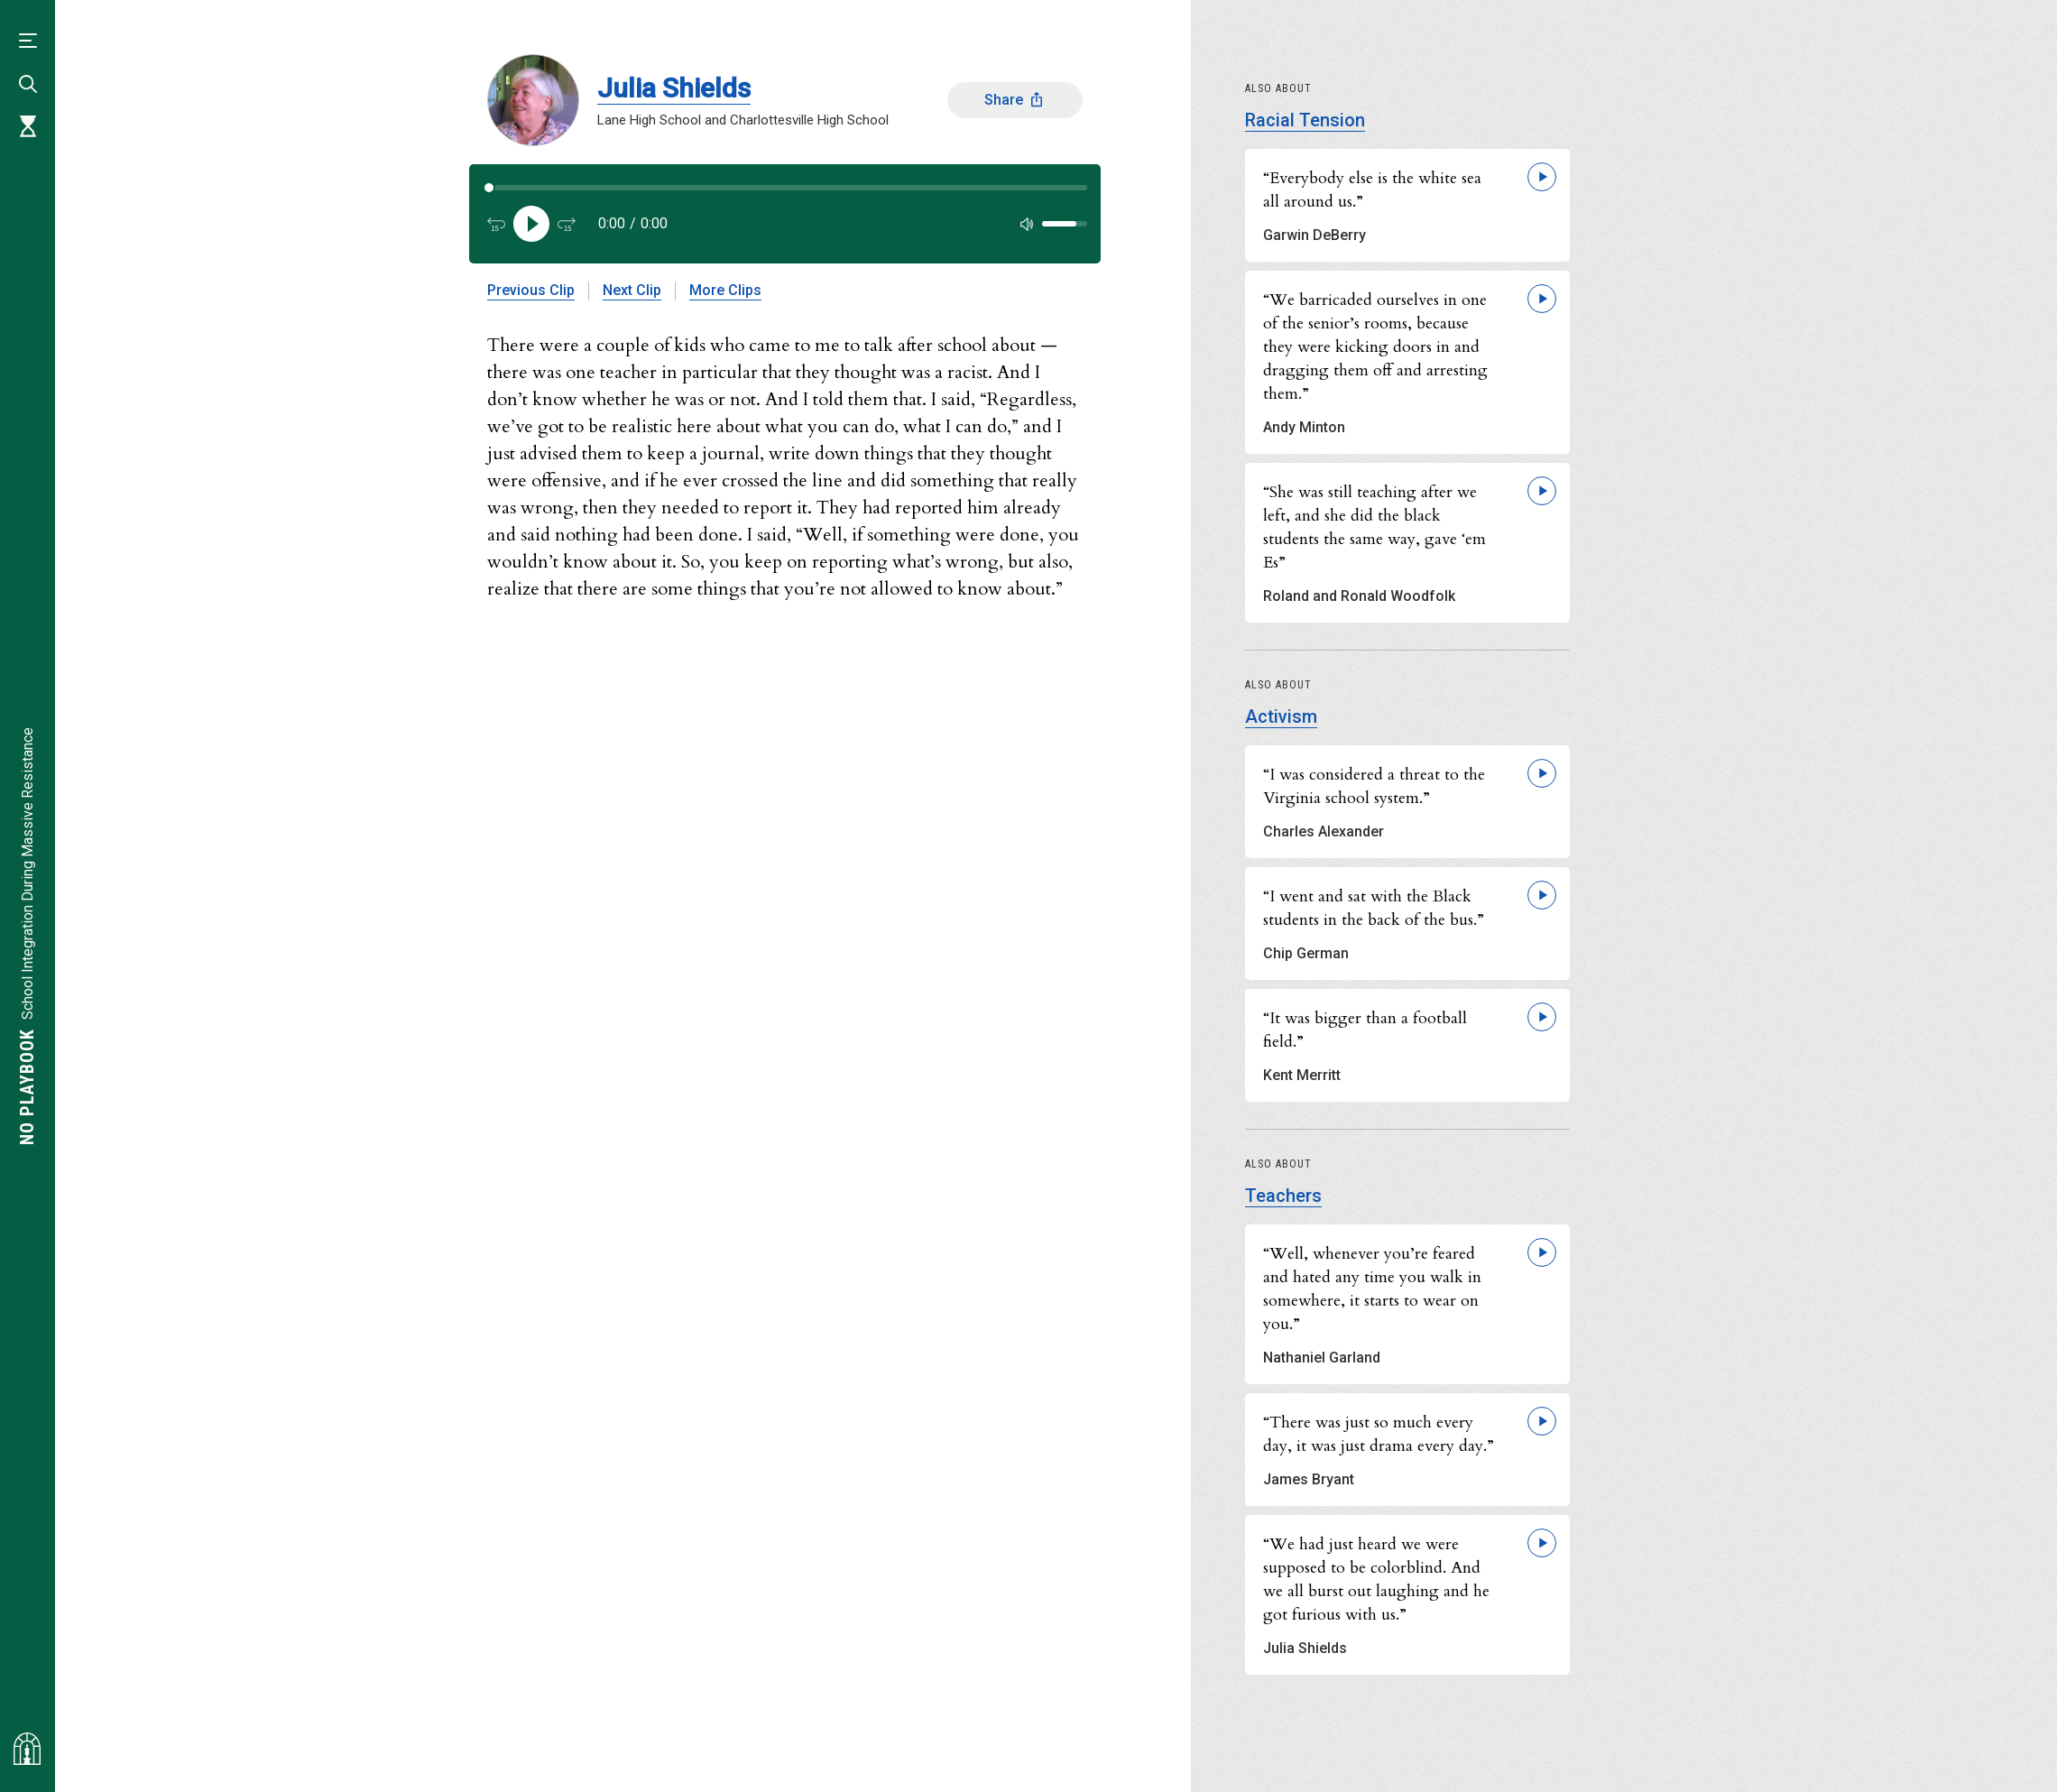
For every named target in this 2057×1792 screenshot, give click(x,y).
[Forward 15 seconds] (566, 224)
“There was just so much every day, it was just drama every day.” (1378, 1434)
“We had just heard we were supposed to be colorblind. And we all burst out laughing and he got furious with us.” (1376, 1579)
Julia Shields (674, 88)
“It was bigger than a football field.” (1365, 1030)
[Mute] (1026, 224)
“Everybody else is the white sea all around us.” (1372, 190)
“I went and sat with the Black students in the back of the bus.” (1373, 908)
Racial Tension (1305, 120)
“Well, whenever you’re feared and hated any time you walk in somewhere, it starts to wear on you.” (1372, 1288)
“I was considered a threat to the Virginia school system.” (1374, 786)
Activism (1281, 716)
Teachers (1283, 1195)
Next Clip (632, 290)
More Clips (725, 290)
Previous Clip (531, 290)
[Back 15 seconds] (496, 224)
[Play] (531, 223)
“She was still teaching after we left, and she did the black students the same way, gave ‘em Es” (1374, 527)
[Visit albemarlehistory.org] (27, 1748)
